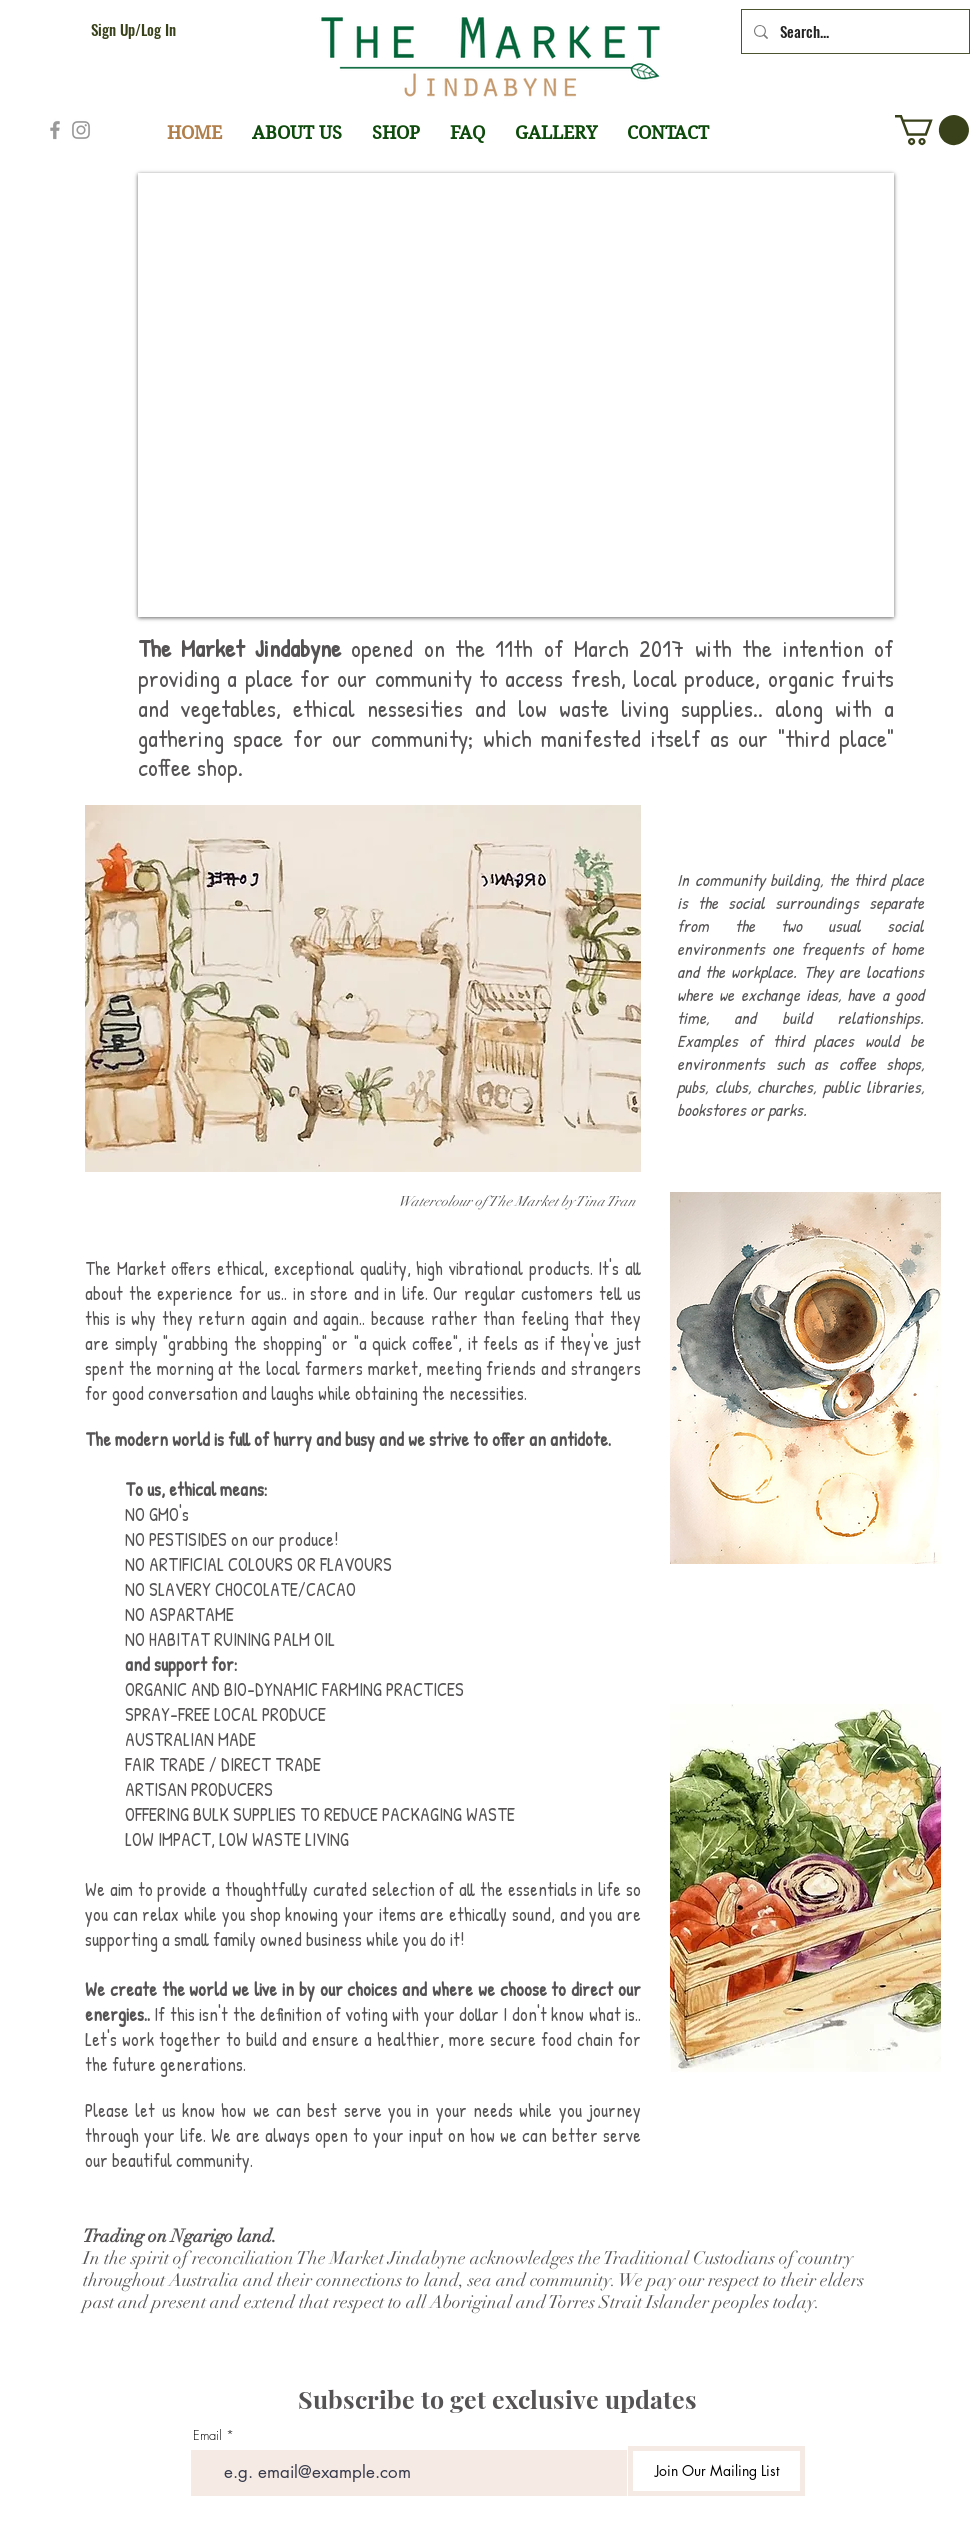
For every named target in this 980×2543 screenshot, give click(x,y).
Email (207, 2435)
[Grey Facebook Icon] (55, 130)
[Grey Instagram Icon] (81, 130)
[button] (932, 130)
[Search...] (853, 31)
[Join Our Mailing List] (716, 2471)
